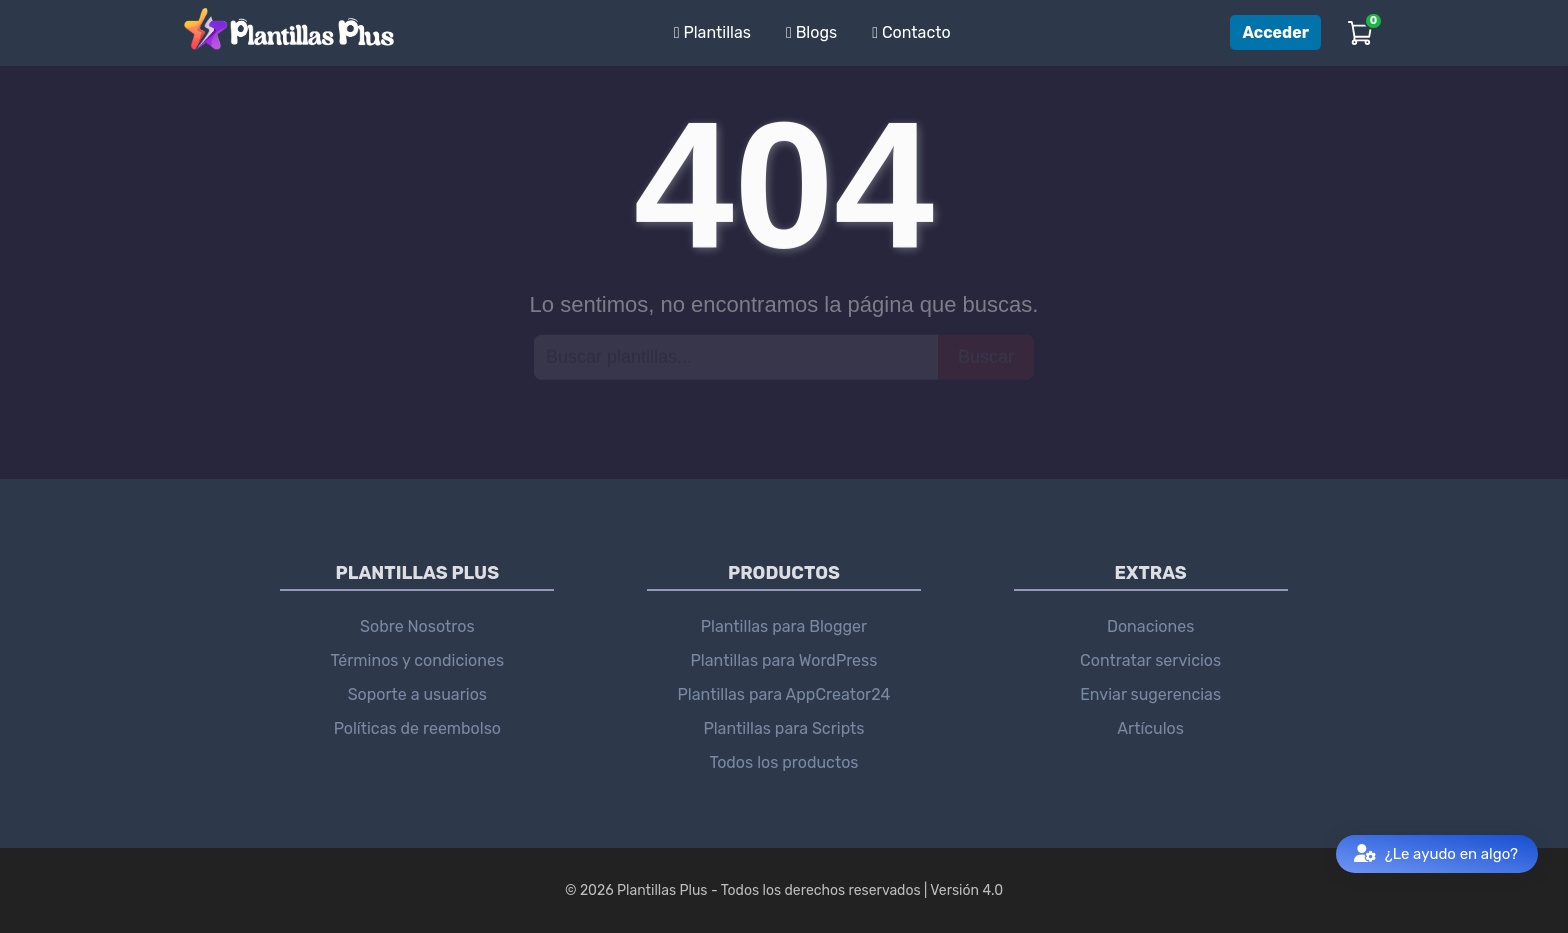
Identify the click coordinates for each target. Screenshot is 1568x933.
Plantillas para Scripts (783, 728)
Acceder (1275, 32)
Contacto (911, 32)
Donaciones (1150, 626)
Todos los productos (783, 762)
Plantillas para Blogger (784, 626)
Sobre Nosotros (417, 626)
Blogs (811, 32)
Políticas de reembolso (417, 728)
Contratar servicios (1150, 660)
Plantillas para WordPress (784, 660)
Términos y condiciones (418, 660)
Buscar (986, 356)
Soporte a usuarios (417, 694)
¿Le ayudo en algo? (1436, 854)
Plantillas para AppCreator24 (784, 694)
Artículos (1150, 728)
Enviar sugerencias (1150, 694)
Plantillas (712, 32)
